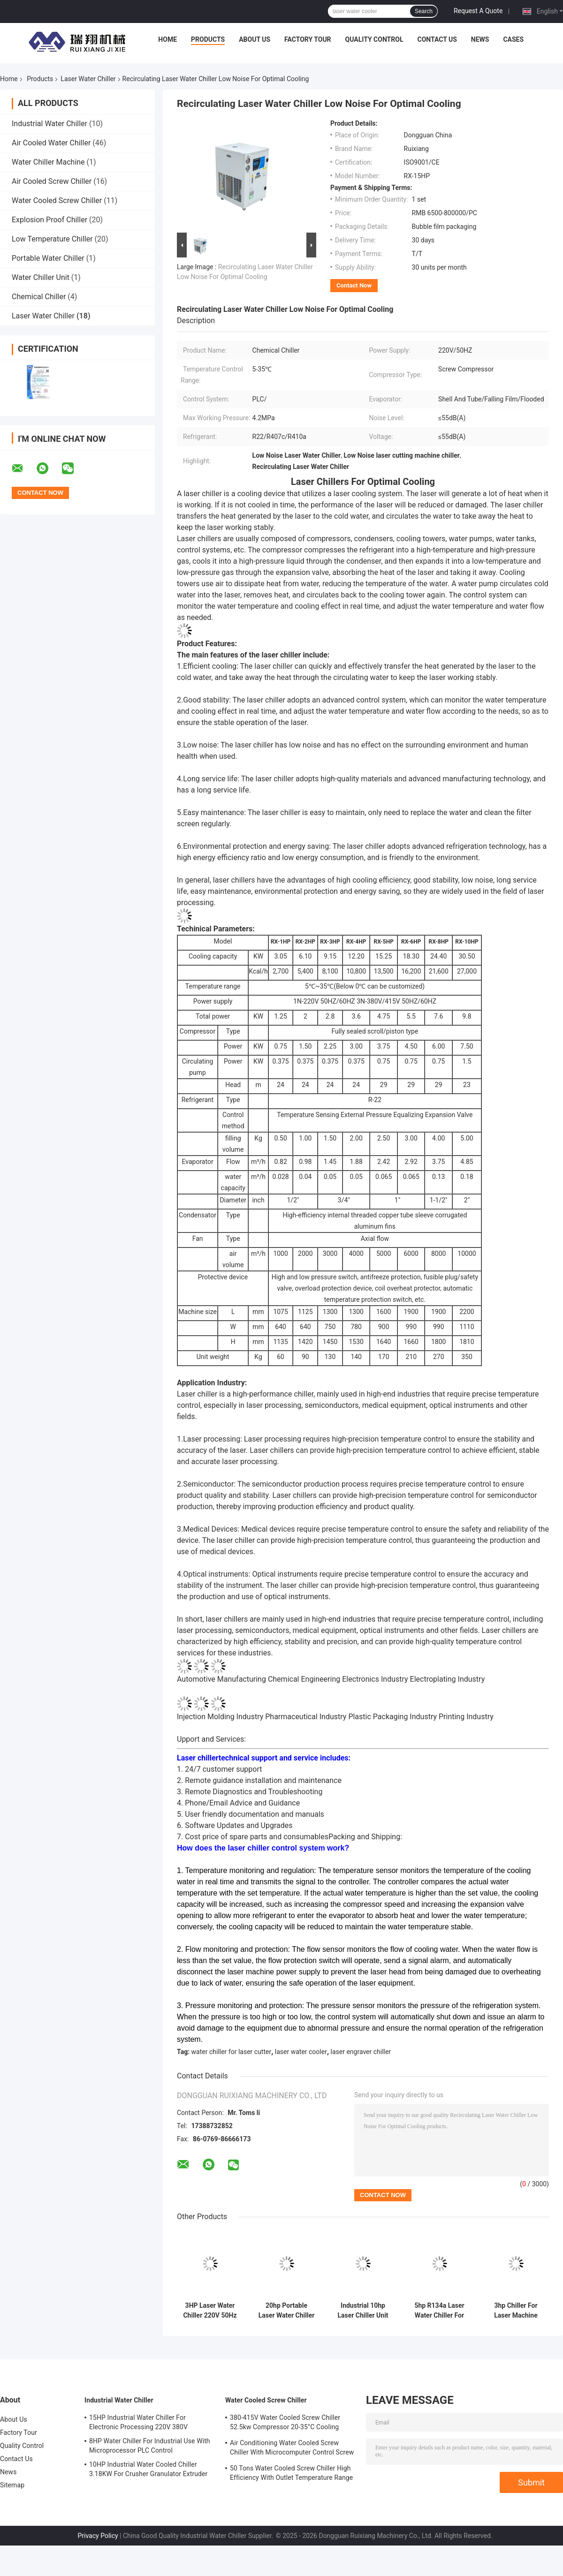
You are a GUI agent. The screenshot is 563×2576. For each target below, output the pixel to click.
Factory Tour (307, 39)
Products (208, 39)
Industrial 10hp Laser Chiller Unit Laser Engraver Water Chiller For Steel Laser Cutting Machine (363, 2310)
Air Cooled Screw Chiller (51, 181)
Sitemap (12, 2485)
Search (424, 11)
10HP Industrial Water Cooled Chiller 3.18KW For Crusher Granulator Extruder (148, 2469)
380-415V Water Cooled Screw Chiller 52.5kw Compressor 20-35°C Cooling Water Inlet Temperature (285, 2423)
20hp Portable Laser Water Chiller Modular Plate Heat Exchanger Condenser (287, 2310)
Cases (513, 39)
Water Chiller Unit (40, 277)
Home (167, 39)
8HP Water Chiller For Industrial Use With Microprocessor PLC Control (149, 2445)
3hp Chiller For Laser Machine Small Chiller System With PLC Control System (515, 2310)
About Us (254, 39)
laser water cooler (301, 2051)
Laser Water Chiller (88, 79)
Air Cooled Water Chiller (51, 142)
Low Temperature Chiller (52, 238)
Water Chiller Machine (48, 162)
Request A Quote (478, 11)
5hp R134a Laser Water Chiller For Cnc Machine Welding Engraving (439, 2310)
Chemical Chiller (39, 296)
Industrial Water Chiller (49, 123)
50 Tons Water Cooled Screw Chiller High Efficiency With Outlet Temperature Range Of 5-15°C (291, 2474)
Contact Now (354, 285)
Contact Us (436, 39)
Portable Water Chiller (48, 258)
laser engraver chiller (361, 2051)
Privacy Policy (97, 2535)
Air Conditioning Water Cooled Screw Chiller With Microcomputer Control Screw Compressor (292, 2449)
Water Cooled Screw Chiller (57, 200)
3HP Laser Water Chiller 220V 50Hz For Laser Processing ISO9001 (209, 2310)
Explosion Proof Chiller (49, 219)
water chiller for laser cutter (231, 2051)
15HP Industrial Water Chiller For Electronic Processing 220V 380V (138, 2422)
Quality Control (374, 39)
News (480, 39)
